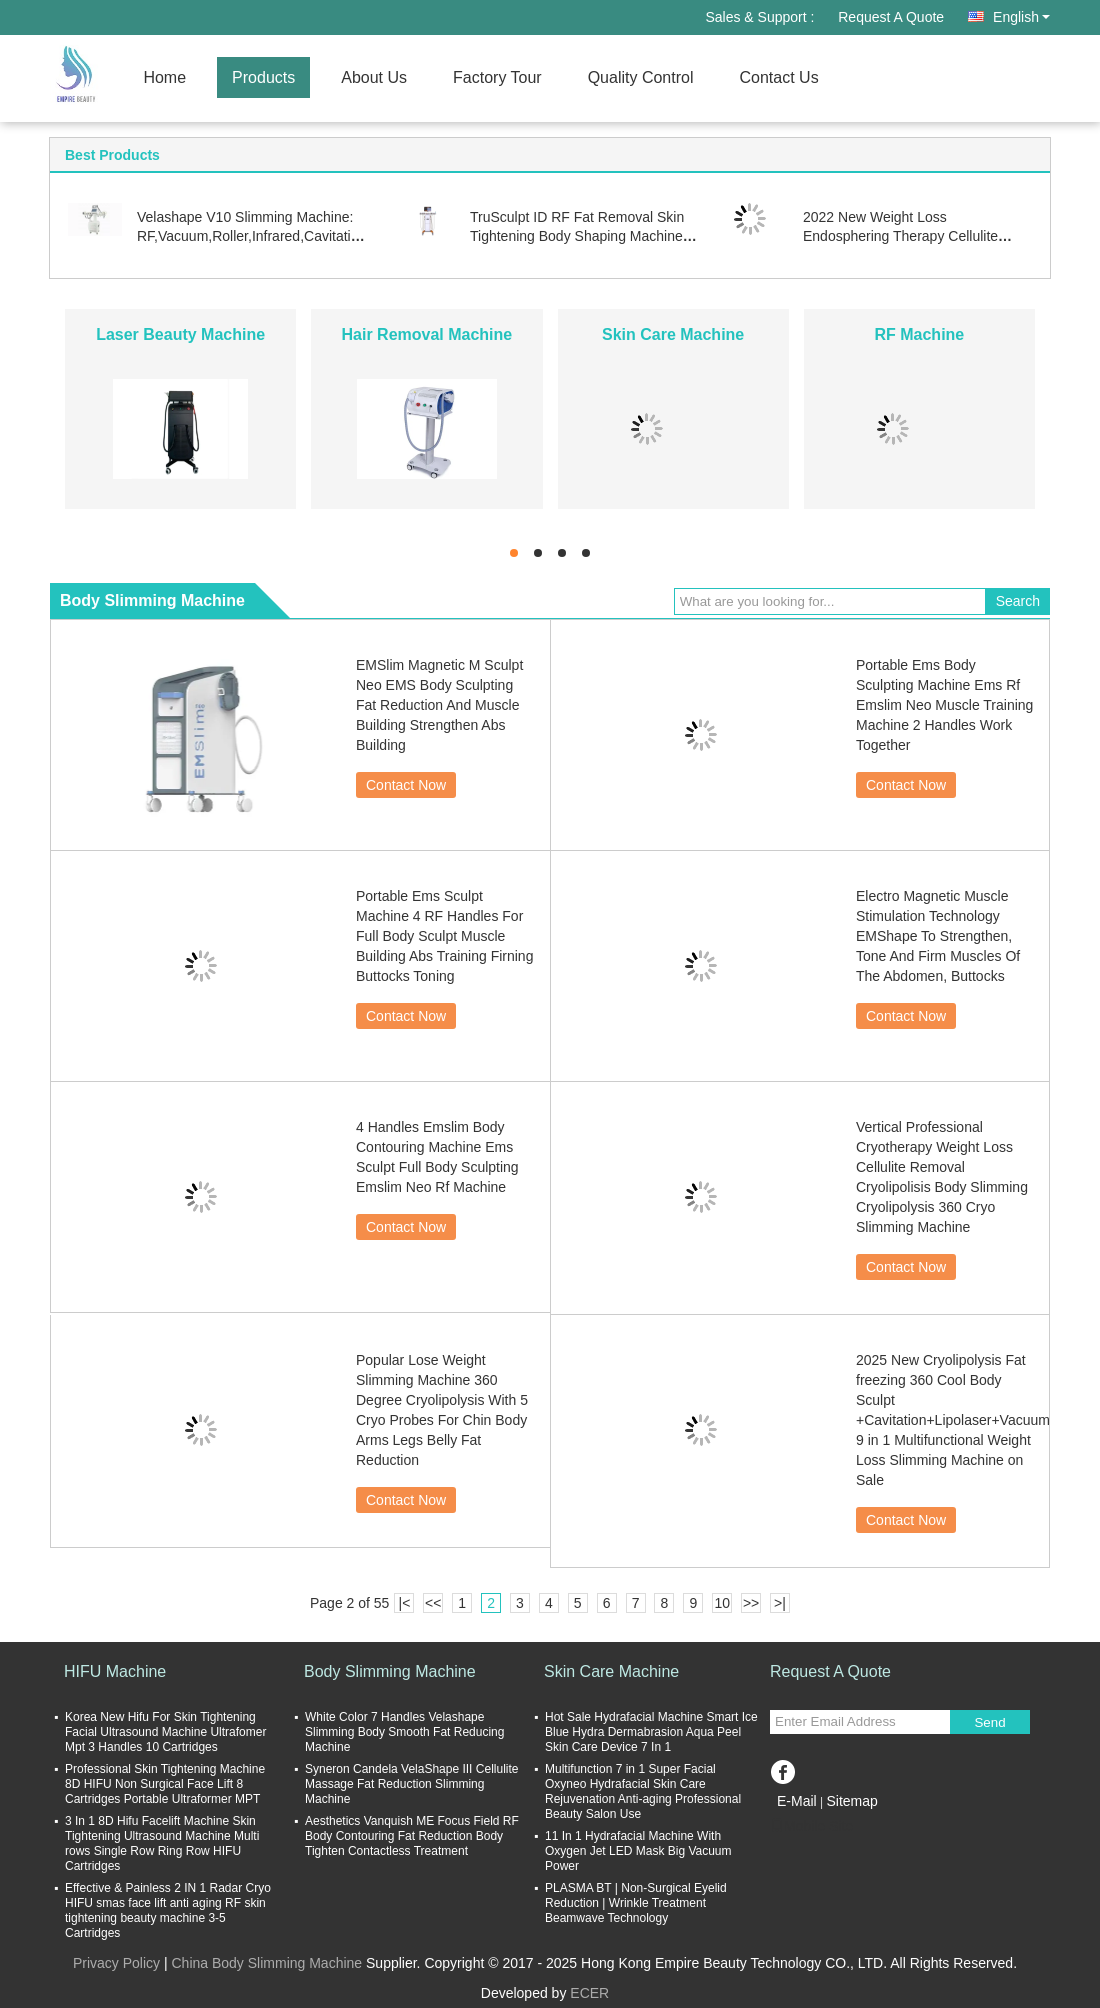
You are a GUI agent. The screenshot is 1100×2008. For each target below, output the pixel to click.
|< (405, 1603)
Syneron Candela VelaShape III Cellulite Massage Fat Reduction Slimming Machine (411, 1784)
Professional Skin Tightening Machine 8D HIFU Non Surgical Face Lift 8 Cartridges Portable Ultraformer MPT (165, 1784)
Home (164, 77)
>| (780, 1603)
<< (433, 1603)
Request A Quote (891, 17)
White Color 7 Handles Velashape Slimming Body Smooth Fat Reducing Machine (404, 1732)
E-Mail (797, 1801)
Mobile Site (811, 1826)
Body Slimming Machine (390, 1671)
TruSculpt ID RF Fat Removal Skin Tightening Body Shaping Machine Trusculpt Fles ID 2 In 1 (577, 236)
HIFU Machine (115, 1671)
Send (989, 1722)
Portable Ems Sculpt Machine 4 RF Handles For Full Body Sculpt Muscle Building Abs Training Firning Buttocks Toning (444, 936)
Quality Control (641, 77)
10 (722, 1603)
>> (751, 1603)
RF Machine (919, 334)
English (1021, 17)
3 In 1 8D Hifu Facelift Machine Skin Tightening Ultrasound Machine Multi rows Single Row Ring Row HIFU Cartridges (162, 1843)
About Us (374, 77)
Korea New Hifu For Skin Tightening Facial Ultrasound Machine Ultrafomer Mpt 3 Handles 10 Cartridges (165, 1732)
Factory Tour (497, 77)
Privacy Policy (116, 1963)
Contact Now (406, 785)
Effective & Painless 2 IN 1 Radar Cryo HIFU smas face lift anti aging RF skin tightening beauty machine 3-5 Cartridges (168, 1910)
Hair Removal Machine (427, 334)
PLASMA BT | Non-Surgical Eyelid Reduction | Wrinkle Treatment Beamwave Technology (636, 1903)
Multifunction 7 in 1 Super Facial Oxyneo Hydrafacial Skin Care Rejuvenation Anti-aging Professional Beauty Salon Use (643, 1791)
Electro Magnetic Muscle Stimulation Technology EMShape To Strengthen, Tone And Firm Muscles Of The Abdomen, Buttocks (938, 936)
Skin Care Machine (673, 334)
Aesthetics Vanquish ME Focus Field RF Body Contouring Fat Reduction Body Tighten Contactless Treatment (412, 1836)
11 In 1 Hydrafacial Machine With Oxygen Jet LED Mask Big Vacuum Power (638, 1851)
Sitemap (851, 1801)
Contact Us (778, 77)
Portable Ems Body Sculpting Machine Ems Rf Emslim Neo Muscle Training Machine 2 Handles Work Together (944, 705)
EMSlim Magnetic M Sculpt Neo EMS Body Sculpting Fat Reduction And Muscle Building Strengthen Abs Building (439, 705)
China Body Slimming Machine (266, 1963)
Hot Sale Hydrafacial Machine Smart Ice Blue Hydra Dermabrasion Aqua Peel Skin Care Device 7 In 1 (651, 1732)
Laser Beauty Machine (180, 334)
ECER (589, 1993)
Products (263, 77)
